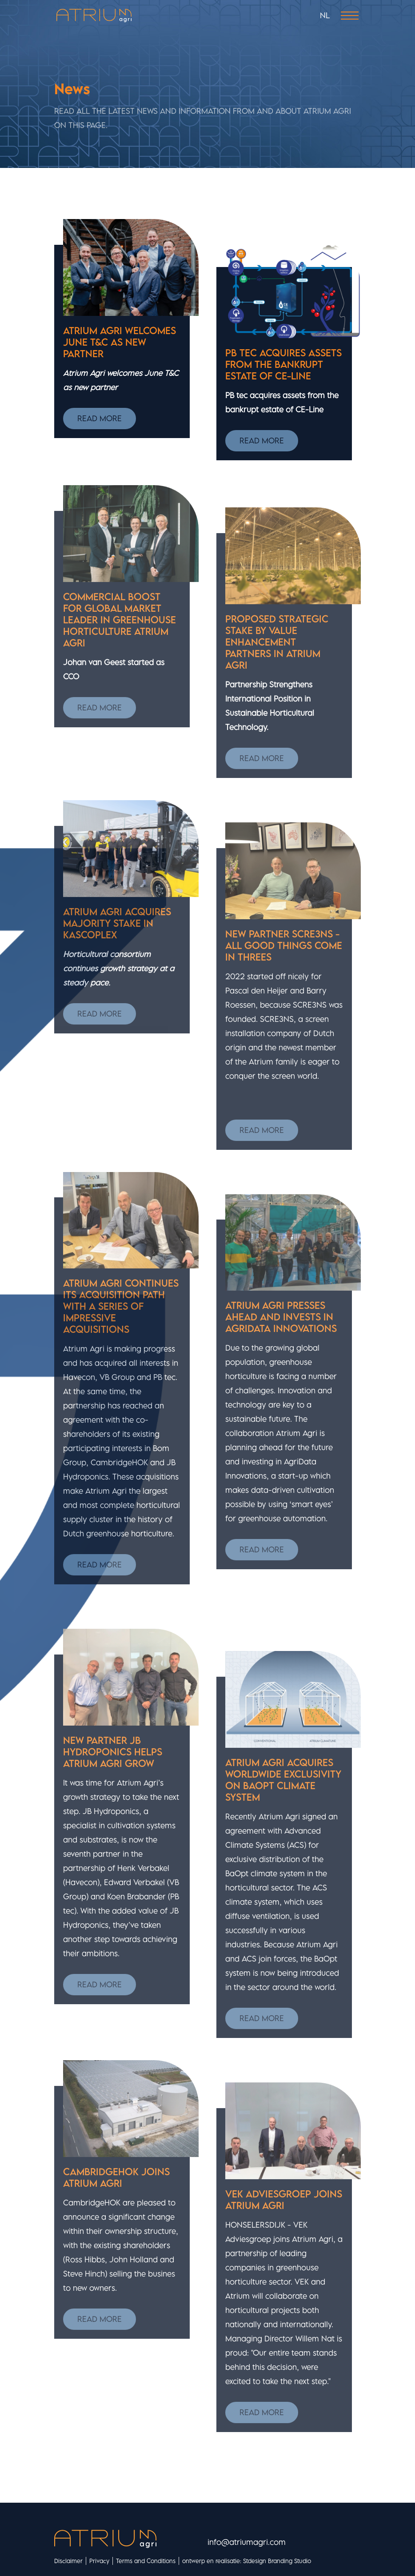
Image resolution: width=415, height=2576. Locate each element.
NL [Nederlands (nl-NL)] (325, 15)
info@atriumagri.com (247, 2542)
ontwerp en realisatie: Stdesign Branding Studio (246, 2560)
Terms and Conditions (146, 2560)
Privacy (99, 2560)
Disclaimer (68, 2560)
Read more (99, 418)
